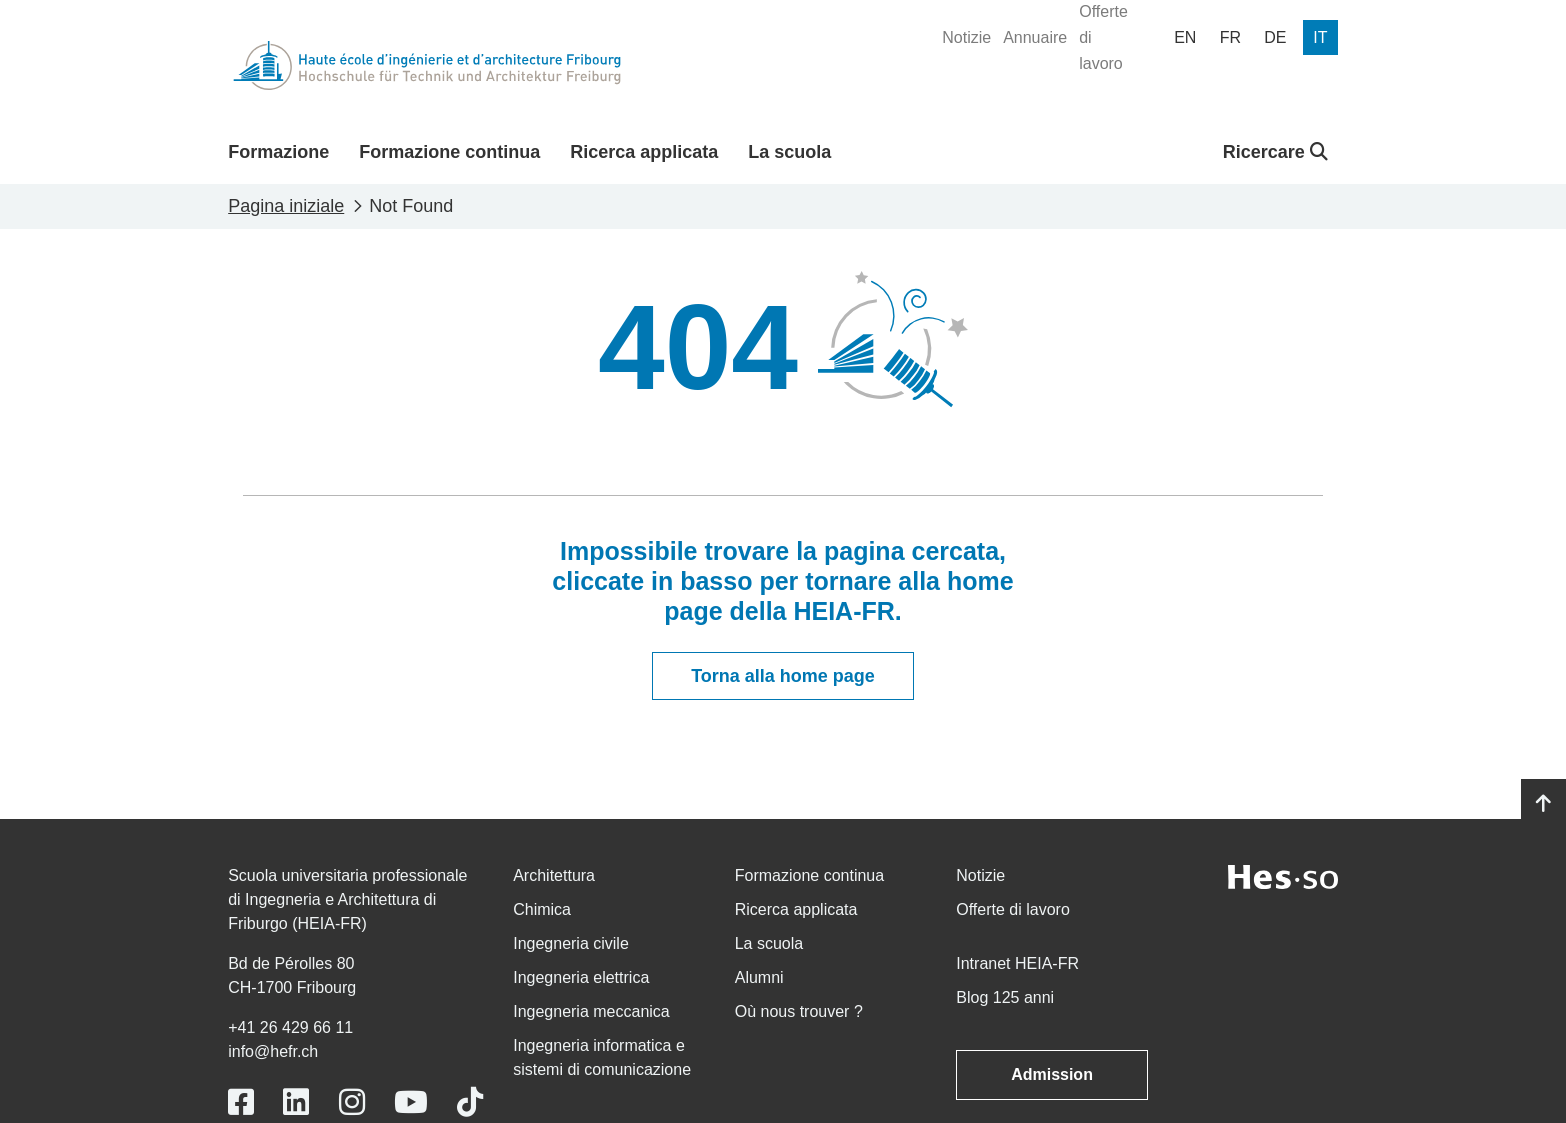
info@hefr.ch (273, 1051)
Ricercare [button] (1275, 152)
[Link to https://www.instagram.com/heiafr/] (352, 1102)
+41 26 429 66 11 (290, 1027)
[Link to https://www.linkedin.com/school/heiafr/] (296, 1102)
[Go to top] (1543, 804)
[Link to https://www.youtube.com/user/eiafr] (411, 1102)
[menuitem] (966, 38)
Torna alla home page (783, 676)
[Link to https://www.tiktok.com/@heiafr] (470, 1102)
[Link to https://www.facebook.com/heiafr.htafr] (241, 1102)
